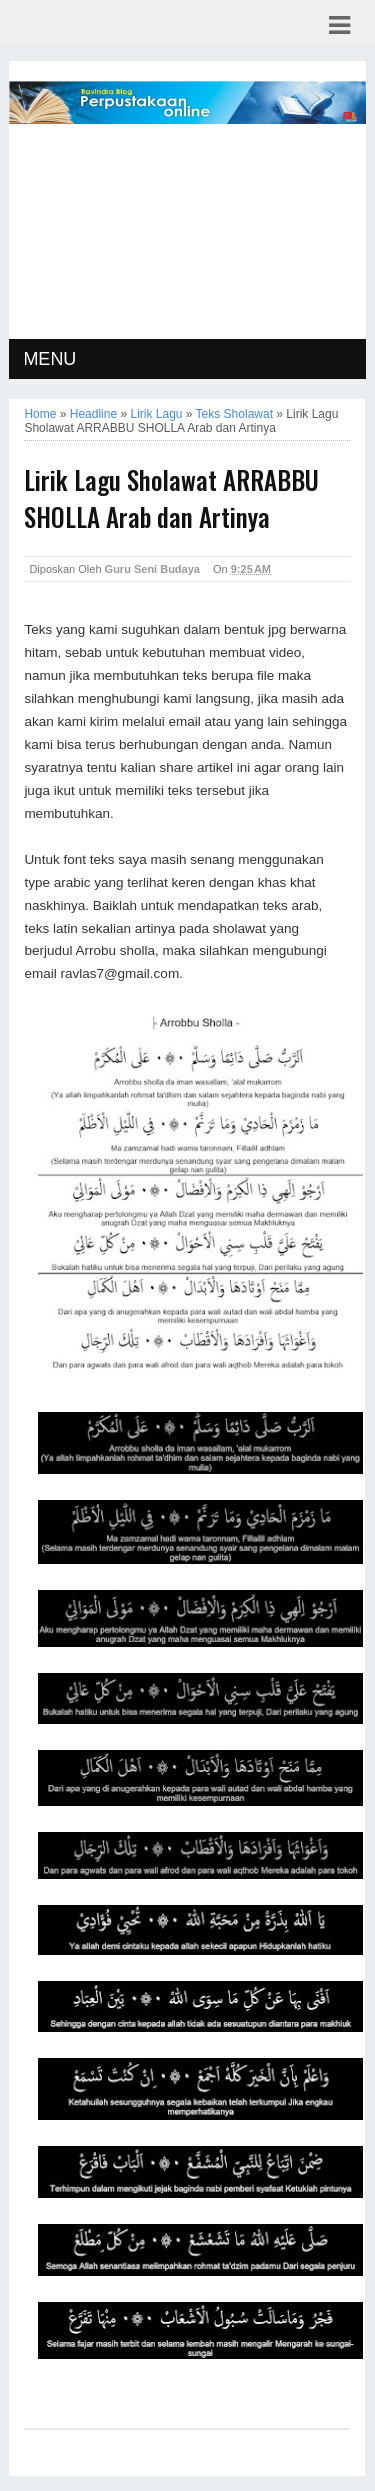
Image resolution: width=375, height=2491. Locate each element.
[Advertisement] (188, 234)
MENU (49, 359)
